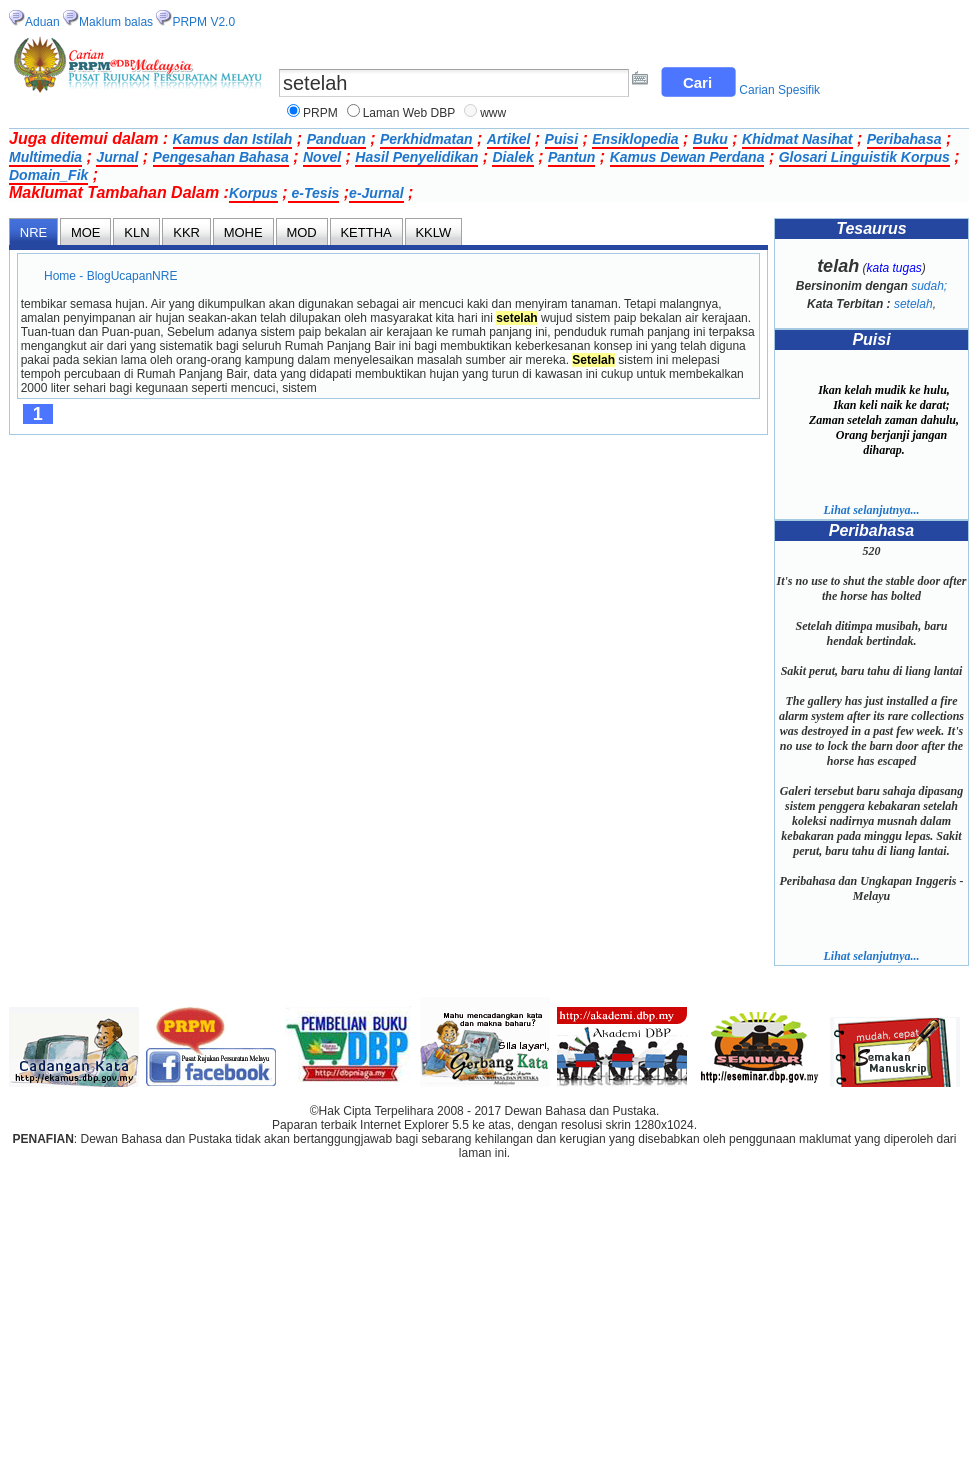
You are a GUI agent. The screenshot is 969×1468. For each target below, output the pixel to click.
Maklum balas (116, 22)
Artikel (509, 139)
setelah (913, 304)
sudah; (929, 286)
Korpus (253, 193)
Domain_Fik (48, 175)
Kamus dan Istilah (233, 139)
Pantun (571, 157)
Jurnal (117, 157)
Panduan (336, 139)
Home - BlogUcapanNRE (111, 276)
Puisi (561, 139)
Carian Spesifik (779, 90)
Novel (322, 157)
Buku (710, 139)
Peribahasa (904, 139)
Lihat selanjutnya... (871, 510)
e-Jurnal (376, 193)
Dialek (512, 157)
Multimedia (45, 157)
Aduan (42, 22)
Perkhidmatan (426, 139)
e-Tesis (314, 193)
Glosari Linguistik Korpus (864, 157)
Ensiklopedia (635, 139)
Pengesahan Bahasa (221, 157)
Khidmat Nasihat (797, 139)
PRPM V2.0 (203, 22)
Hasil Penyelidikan (416, 157)
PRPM (320, 113)
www (493, 113)
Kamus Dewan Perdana (687, 157)
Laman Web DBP (409, 113)
